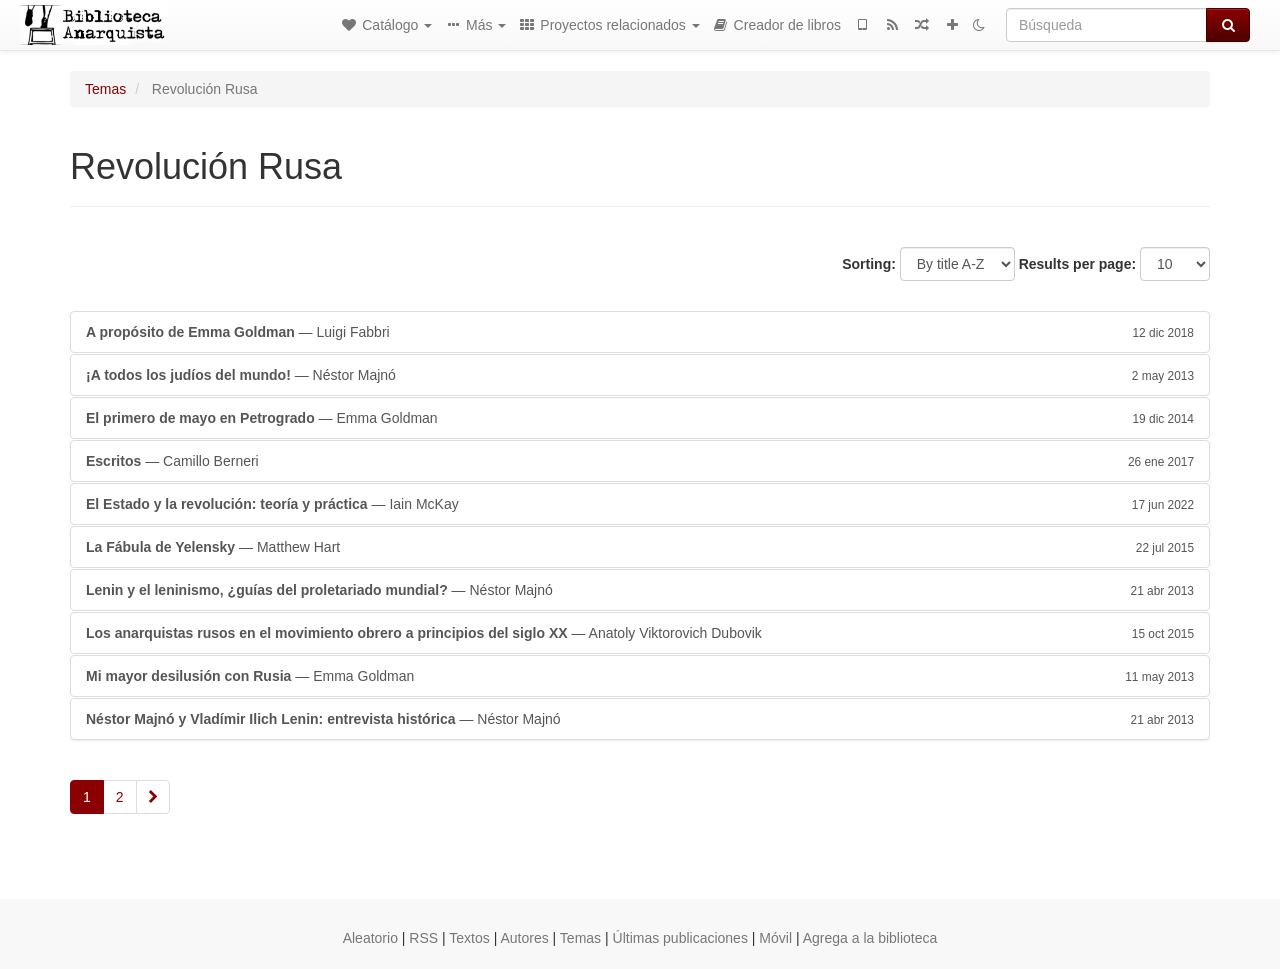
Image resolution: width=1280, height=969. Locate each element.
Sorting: (869, 264)
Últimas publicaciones (680, 938)
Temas (105, 89)
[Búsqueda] (1106, 25)
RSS (423, 938)
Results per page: (1077, 264)
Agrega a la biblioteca (870, 938)
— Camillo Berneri (640, 461)
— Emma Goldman (640, 418)
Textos (469, 938)
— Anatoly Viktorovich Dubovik (640, 633)
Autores (524, 938)
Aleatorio (370, 938)
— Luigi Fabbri (640, 332)
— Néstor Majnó (640, 375)
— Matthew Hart (640, 547)
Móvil (775, 938)
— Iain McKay (640, 504)
